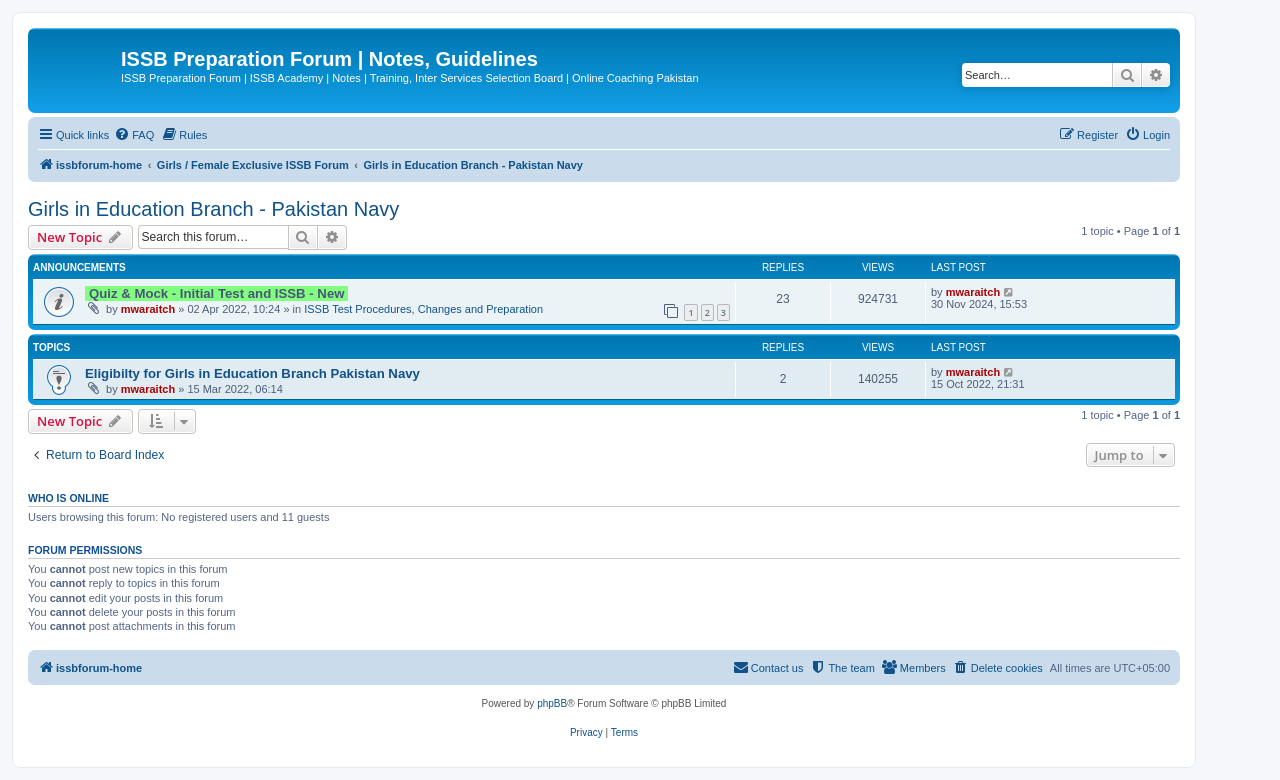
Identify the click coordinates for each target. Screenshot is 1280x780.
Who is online (68, 498)
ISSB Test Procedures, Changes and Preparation (423, 309)
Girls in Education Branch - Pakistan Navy (213, 209)
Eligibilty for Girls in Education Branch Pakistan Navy (252, 373)
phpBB (552, 703)
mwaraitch (148, 309)
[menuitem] (134, 135)
